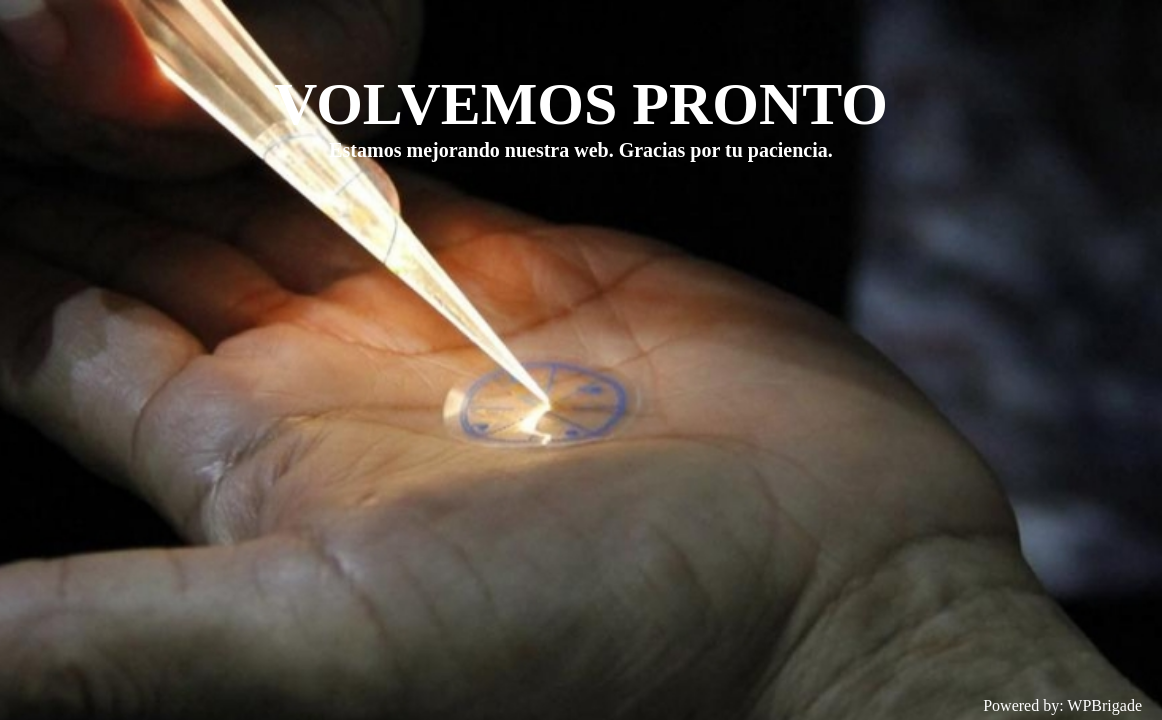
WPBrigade (1104, 705)
